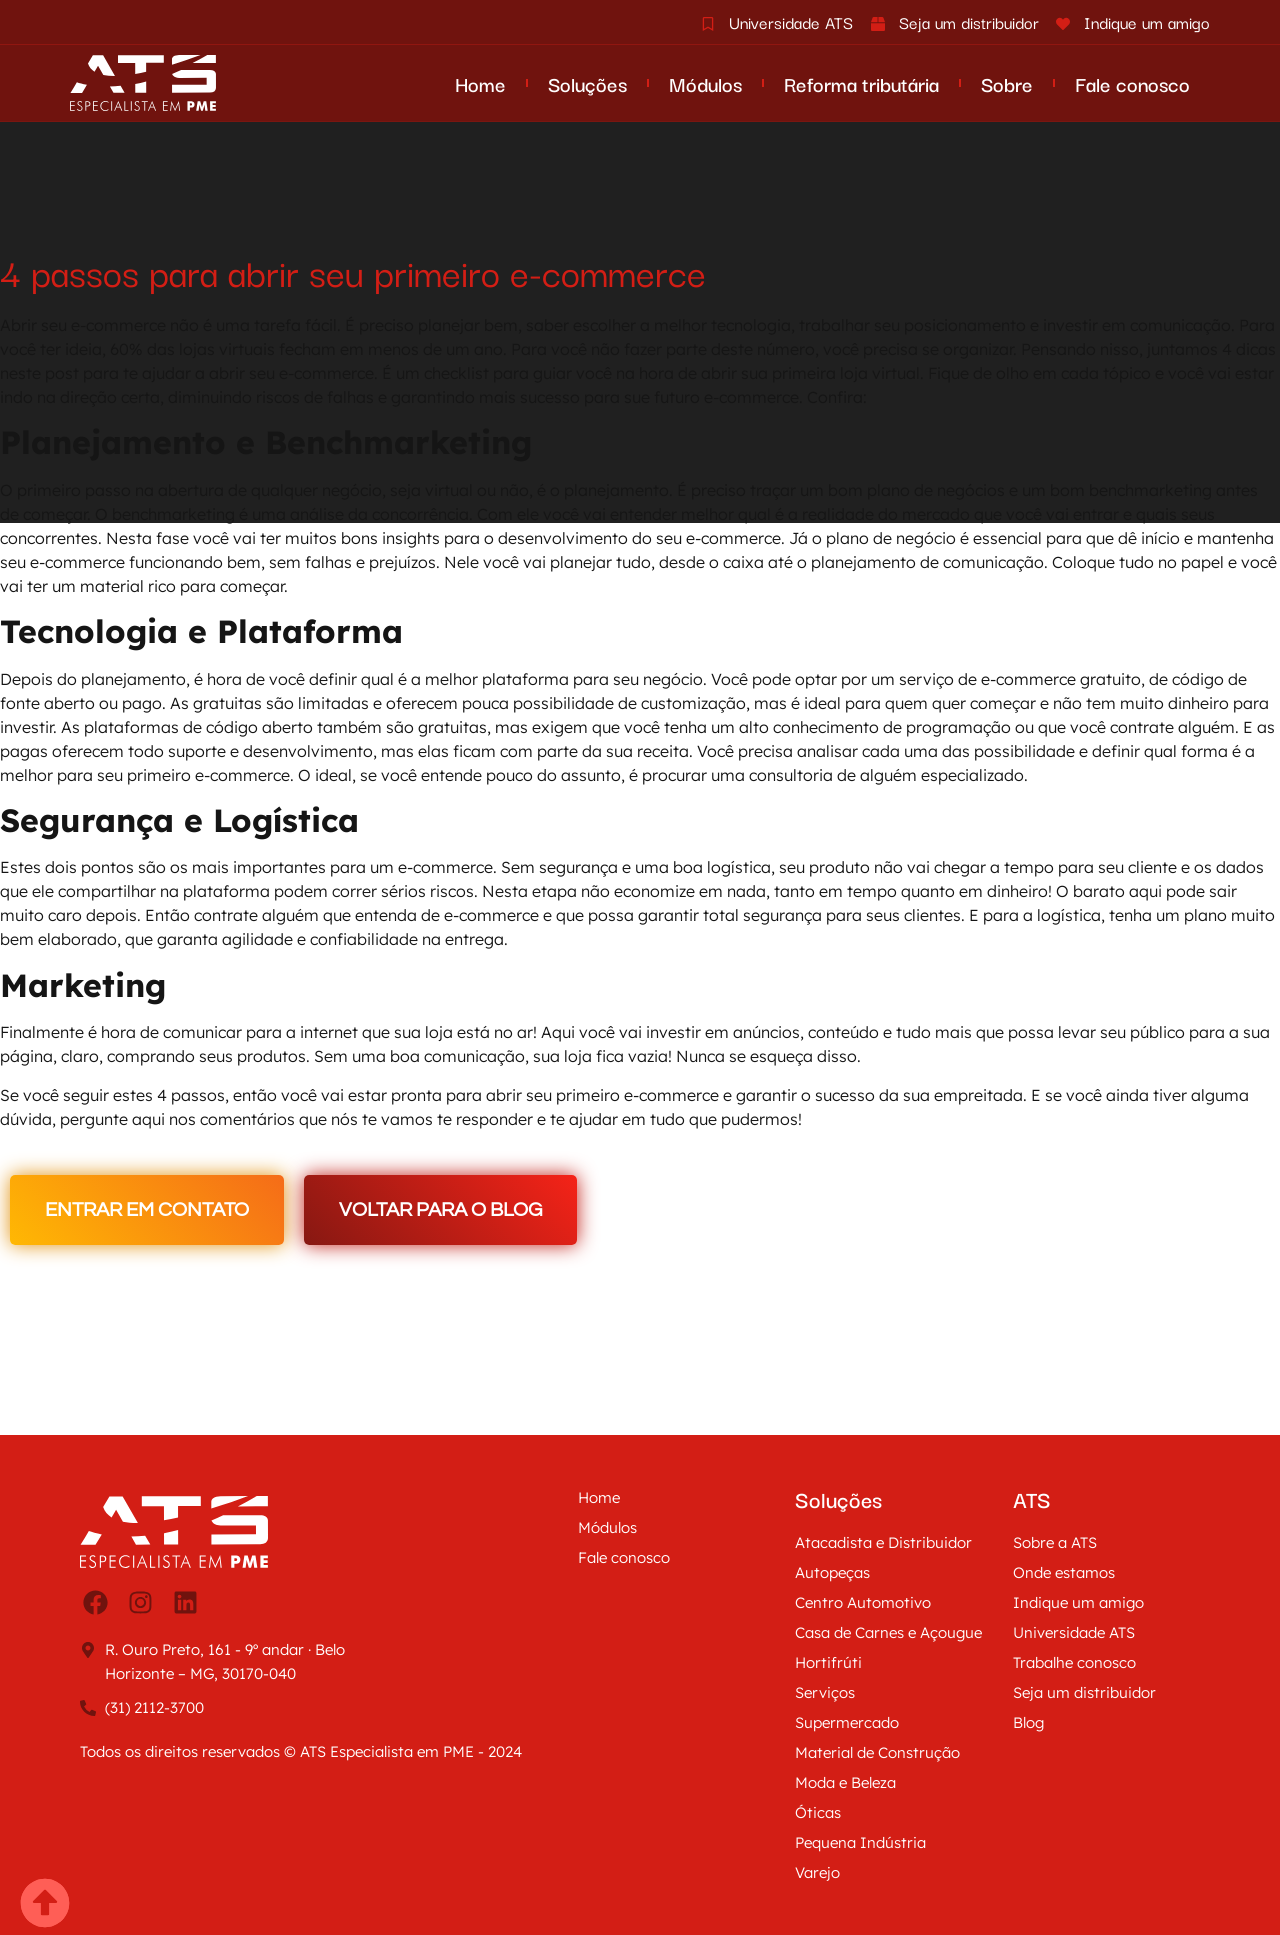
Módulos (705, 83)
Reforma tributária (861, 83)
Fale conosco (1132, 83)
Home (480, 83)
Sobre (1007, 83)
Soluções (587, 83)
